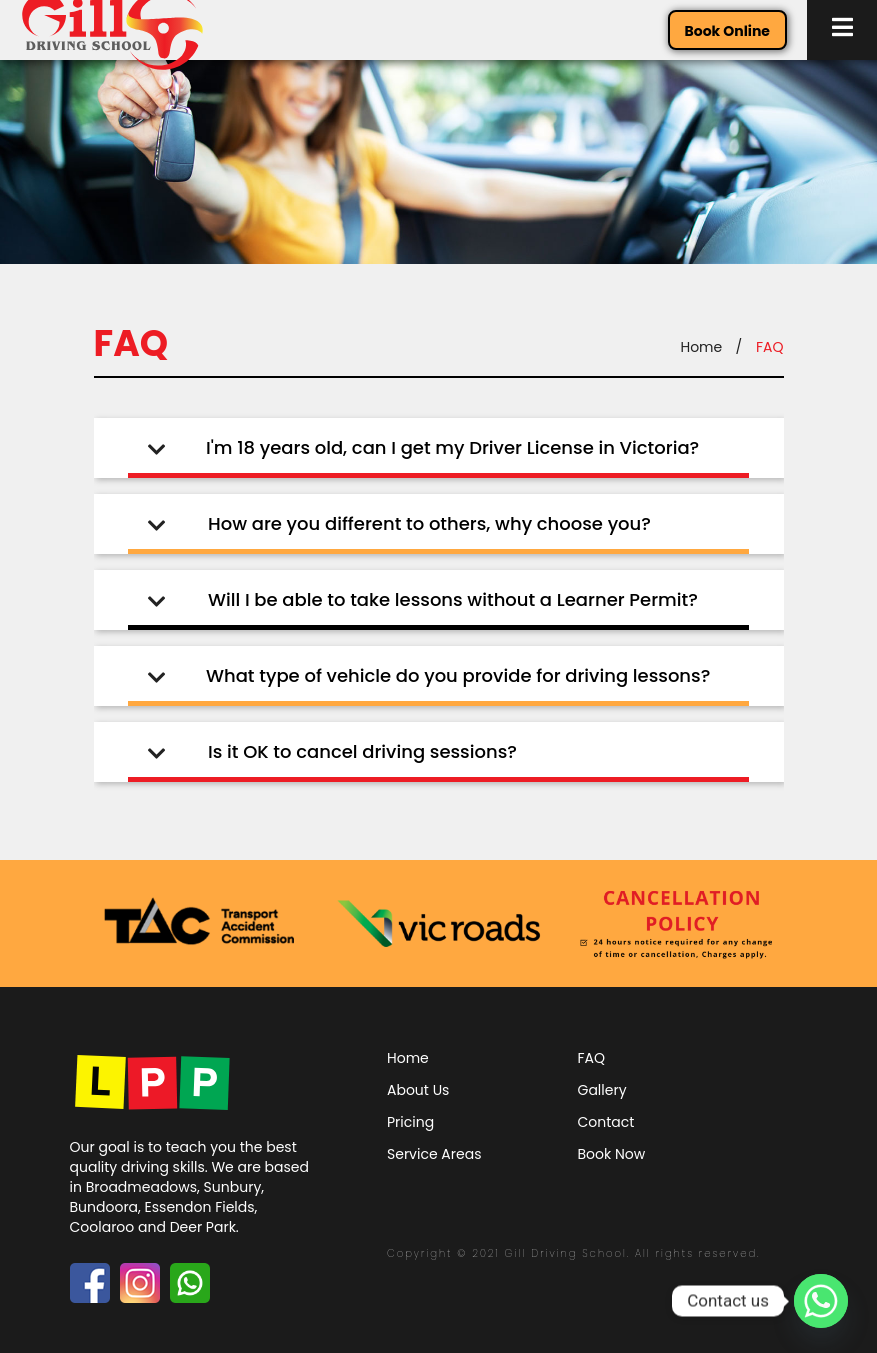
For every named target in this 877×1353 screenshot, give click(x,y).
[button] (842, 30)
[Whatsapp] (821, 1301)
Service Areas (434, 1154)
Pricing (410, 1122)
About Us (418, 1090)
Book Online (727, 31)
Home (701, 347)
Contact (606, 1122)
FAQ (592, 1058)
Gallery (602, 1090)
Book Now (612, 1154)
